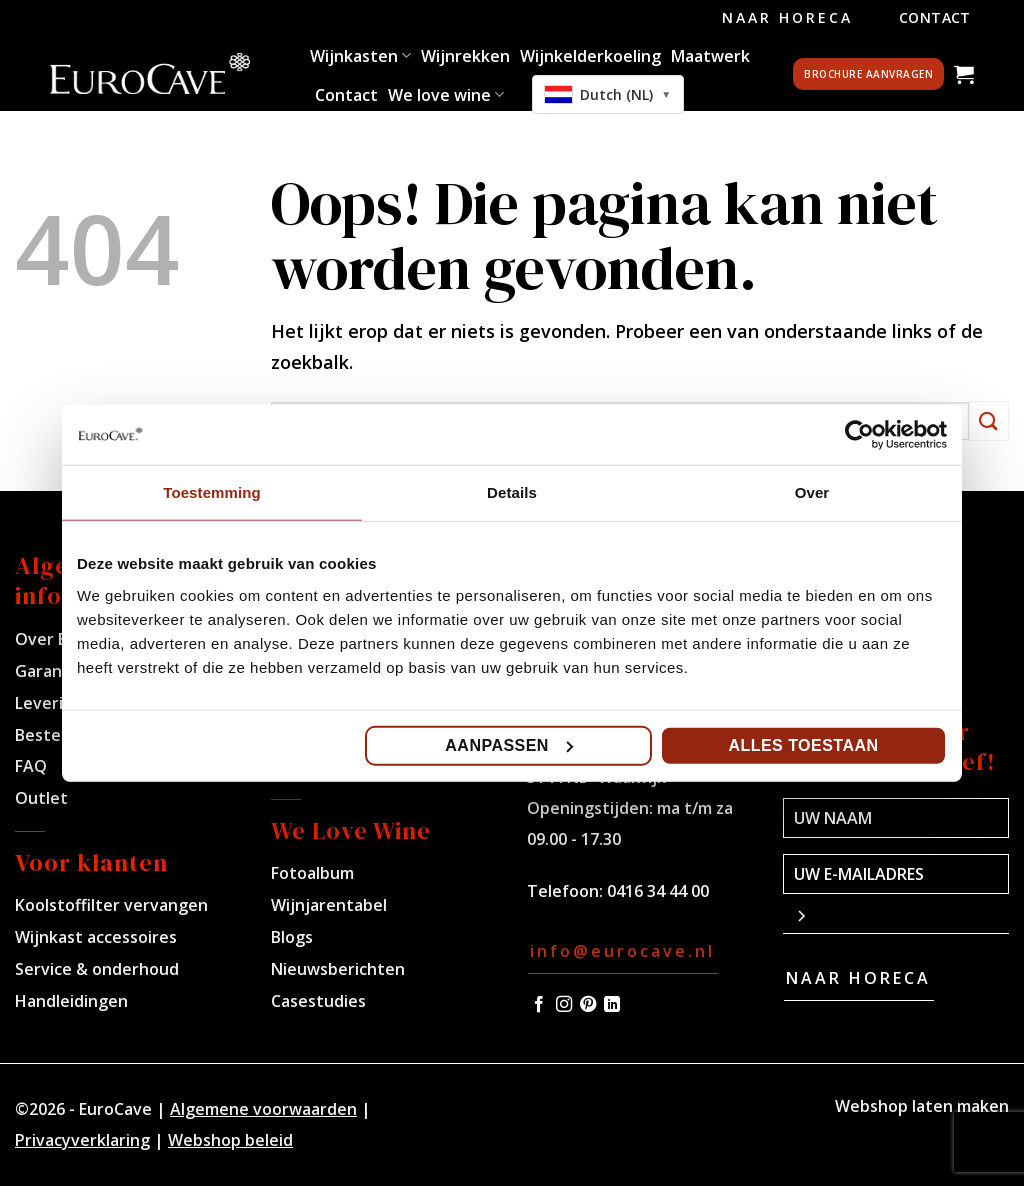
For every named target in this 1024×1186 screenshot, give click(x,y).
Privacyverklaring (82, 1140)
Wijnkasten (360, 56)
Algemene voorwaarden (263, 1109)
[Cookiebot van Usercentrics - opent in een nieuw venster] (859, 435)
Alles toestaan (803, 744)
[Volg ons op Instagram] (564, 1005)
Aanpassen (509, 744)
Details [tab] (512, 492)
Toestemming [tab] (212, 492)
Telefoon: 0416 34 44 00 (618, 891)
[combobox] (608, 94)
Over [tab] (812, 492)
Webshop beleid (230, 1140)
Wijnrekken (465, 56)
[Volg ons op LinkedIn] (612, 1005)
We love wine (446, 95)
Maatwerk (710, 56)
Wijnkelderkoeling (590, 56)
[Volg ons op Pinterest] (588, 1005)
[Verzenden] (989, 420)
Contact (935, 17)
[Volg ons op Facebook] (539, 1005)
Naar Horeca (787, 17)
